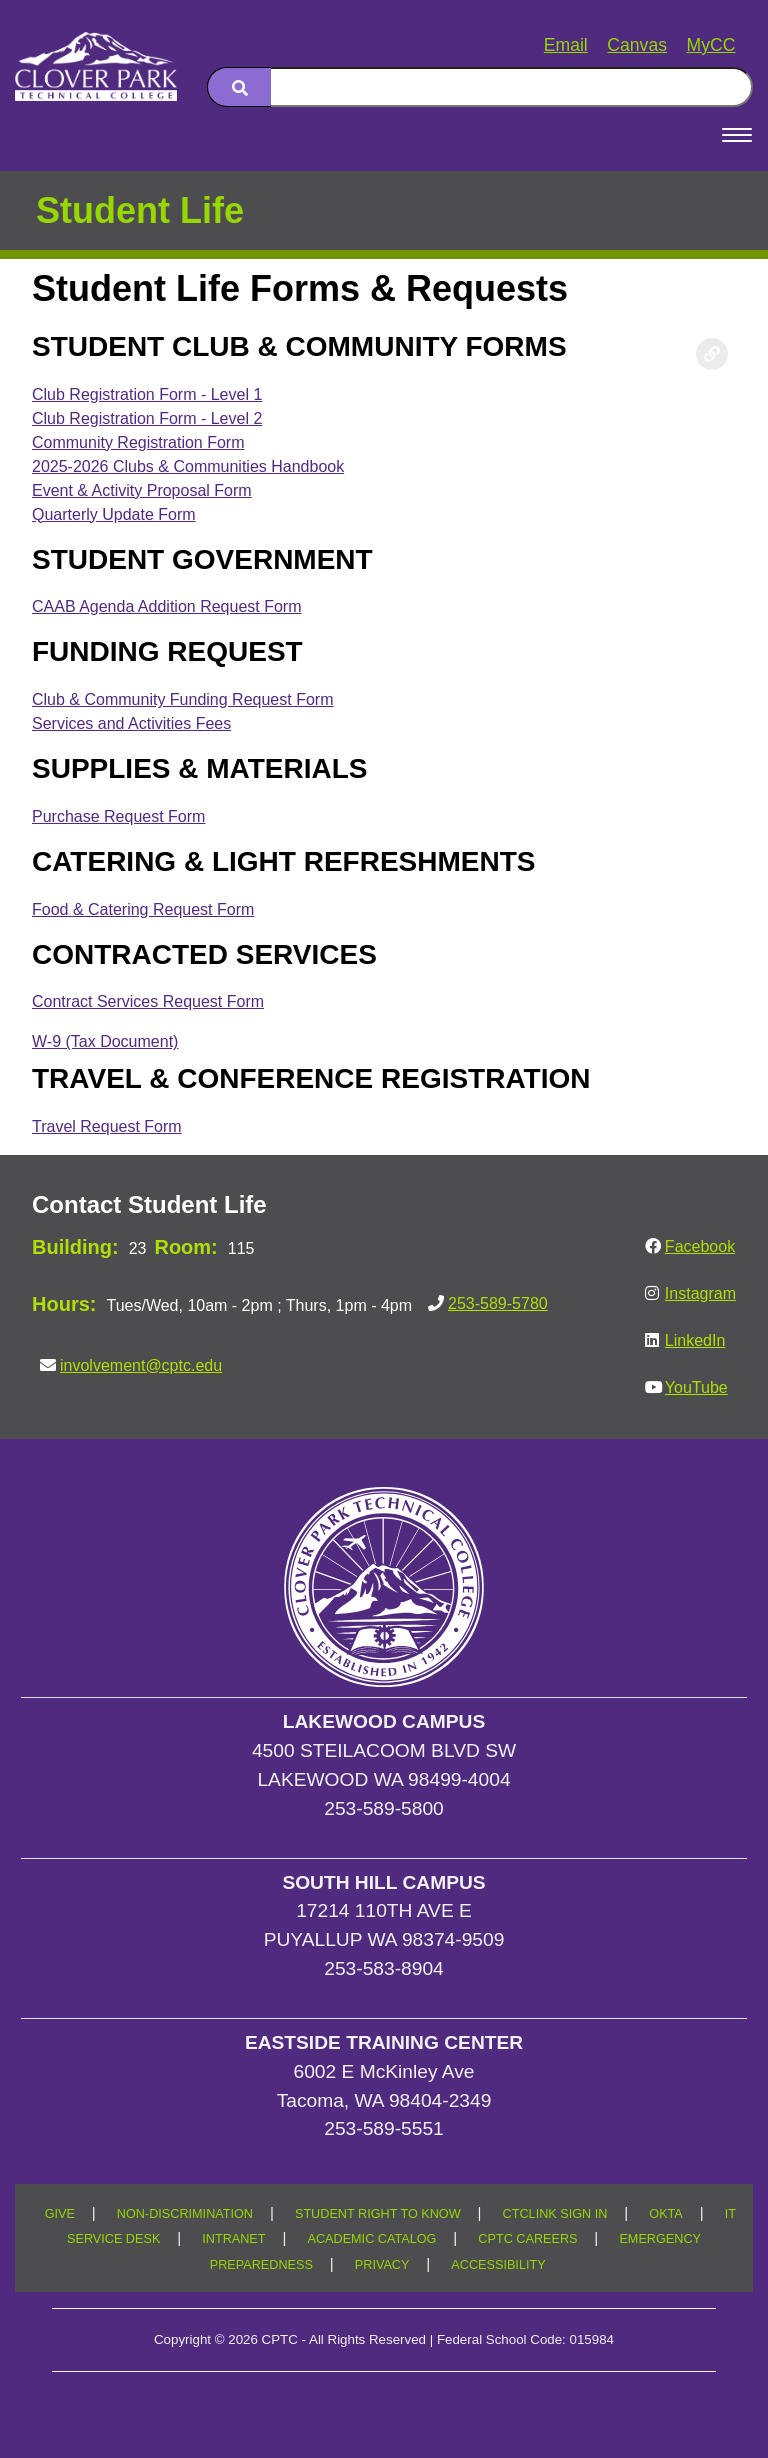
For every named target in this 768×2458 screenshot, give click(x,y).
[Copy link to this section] (712, 354)
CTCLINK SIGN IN (555, 2214)
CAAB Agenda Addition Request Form (167, 606)
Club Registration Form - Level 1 (147, 394)
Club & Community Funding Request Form (182, 699)
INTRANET (233, 2239)
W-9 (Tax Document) (105, 1041)
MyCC (711, 45)
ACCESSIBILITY (498, 2265)
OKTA (666, 2214)
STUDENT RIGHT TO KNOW (378, 2214)
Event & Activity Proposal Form (142, 490)
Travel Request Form (107, 1126)
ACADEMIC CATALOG (371, 2239)
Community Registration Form (138, 442)
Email (566, 45)
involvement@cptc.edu (141, 1365)
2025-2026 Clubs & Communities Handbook (188, 466)
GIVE (60, 2214)
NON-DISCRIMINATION (185, 2214)
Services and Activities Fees (131, 723)
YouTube (696, 1387)
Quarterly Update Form (114, 514)
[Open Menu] (737, 135)
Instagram (700, 1293)
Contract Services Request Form (148, 1001)
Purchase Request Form (118, 816)
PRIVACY (382, 2265)
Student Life (140, 210)
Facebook (700, 1246)
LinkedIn (695, 1340)
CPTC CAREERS (527, 2239)
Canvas (637, 45)
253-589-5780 (498, 1303)
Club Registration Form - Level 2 (147, 418)
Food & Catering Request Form (143, 909)
